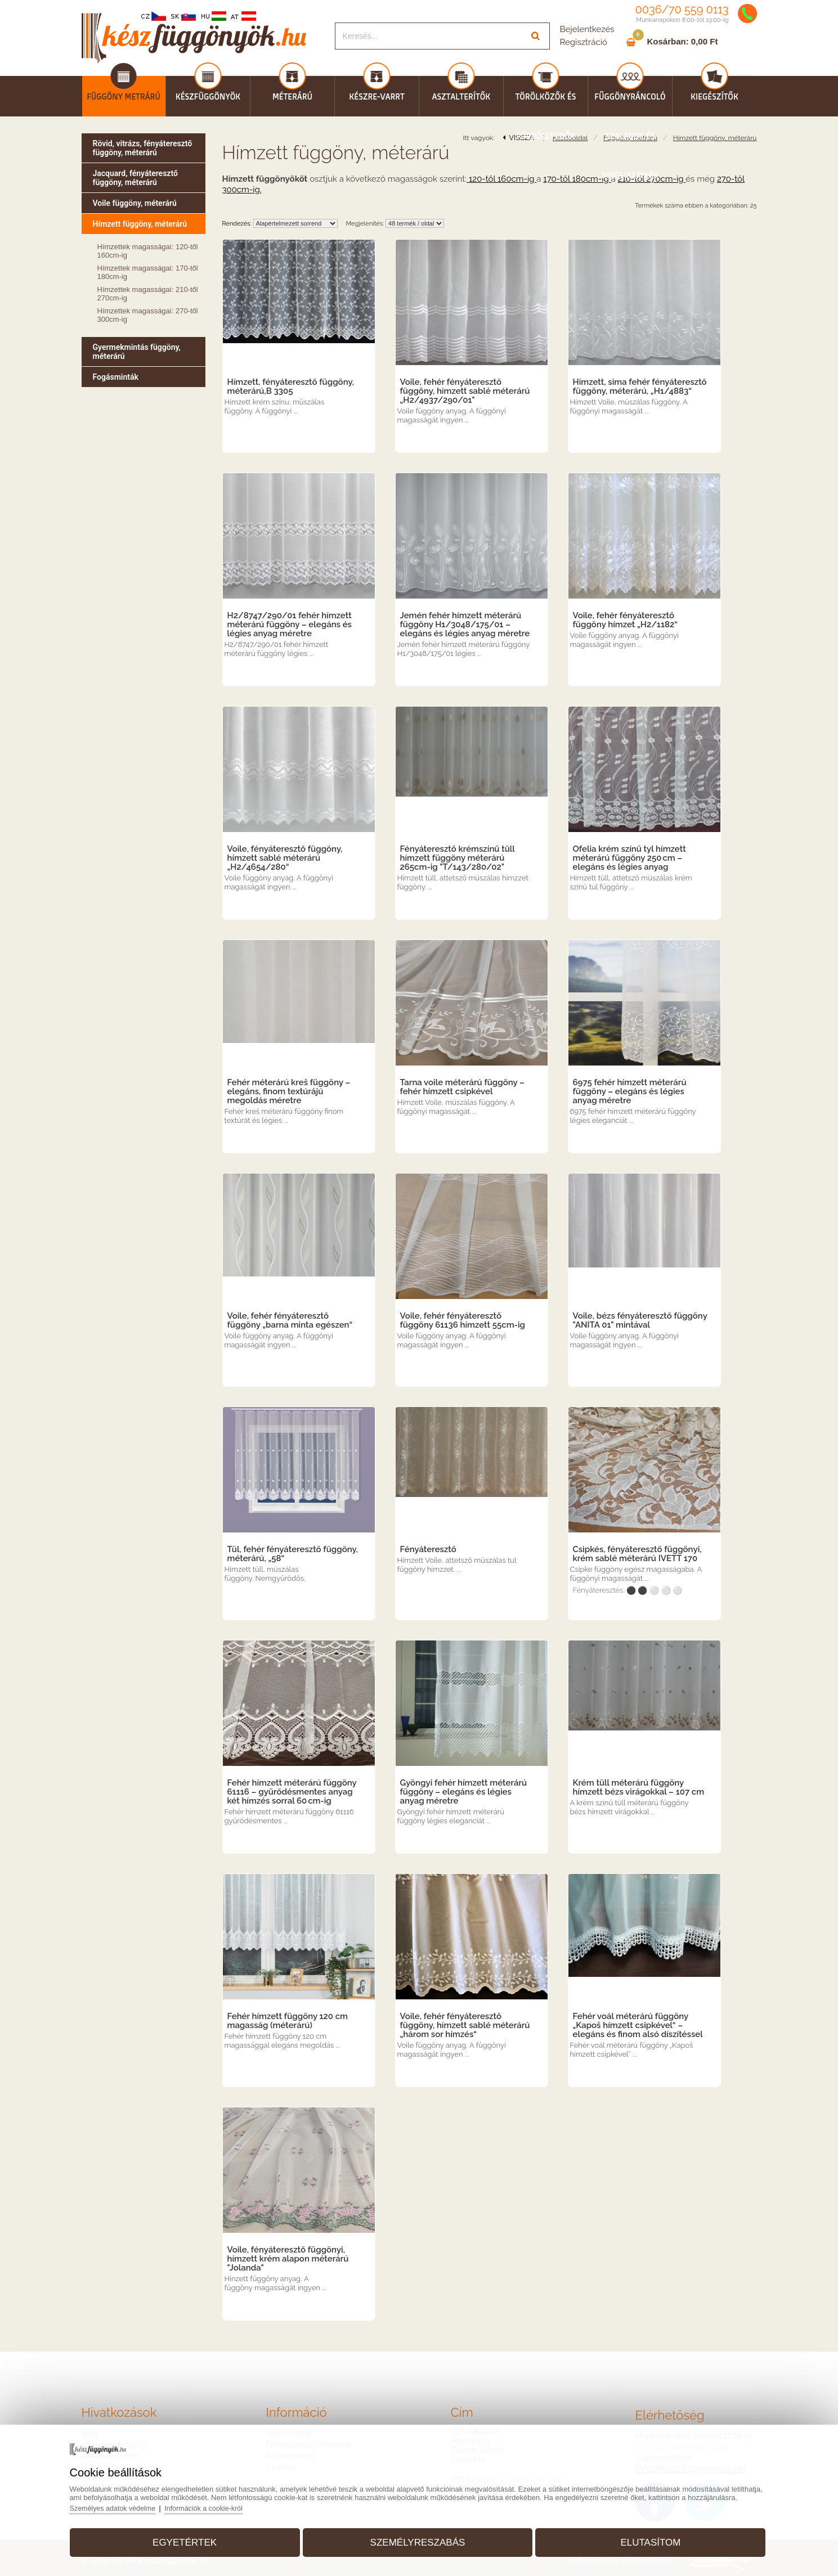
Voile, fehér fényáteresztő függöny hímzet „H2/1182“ (625, 620)
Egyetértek (194, 2538)
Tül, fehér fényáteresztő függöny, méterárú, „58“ (292, 1554)
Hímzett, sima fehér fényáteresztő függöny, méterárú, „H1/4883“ (640, 386)
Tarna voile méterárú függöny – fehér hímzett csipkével (462, 1087)
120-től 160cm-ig (501, 179)
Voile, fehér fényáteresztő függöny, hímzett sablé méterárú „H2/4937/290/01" (465, 390)
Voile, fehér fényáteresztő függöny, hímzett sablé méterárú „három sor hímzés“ (465, 2025)
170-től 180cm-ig (577, 179)
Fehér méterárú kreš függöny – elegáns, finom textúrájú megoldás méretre (289, 1091)
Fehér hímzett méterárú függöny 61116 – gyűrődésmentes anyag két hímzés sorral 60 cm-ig (292, 1791)
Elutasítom (641, 2538)
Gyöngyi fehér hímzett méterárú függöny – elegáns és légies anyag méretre (463, 1791)
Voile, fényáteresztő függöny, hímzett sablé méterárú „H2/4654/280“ (285, 857)
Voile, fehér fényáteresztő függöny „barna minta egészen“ (290, 1320)
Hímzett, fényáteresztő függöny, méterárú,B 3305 (290, 386)
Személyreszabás (417, 2538)
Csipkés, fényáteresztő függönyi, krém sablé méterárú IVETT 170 (637, 1554)
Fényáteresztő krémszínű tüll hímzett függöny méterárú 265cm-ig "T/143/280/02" (457, 857)
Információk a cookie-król (223, 2504)
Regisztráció (583, 42)
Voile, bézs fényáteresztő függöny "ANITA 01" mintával (640, 1320)
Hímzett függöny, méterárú (715, 138)
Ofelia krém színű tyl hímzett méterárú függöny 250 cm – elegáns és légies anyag (629, 857)
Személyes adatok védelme (128, 2504)
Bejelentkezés (587, 29)
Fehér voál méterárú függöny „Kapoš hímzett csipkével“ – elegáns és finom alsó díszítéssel (638, 2025)
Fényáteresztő (428, 1549)
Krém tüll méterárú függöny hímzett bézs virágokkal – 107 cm (639, 1787)
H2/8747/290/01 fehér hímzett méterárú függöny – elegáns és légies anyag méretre (289, 624)
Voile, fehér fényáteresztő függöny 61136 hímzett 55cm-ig (462, 1320)
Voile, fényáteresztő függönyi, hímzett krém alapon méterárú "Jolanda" (288, 2258)
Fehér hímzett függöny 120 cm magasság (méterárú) (287, 2021)
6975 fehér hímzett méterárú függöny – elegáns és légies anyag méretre (630, 1091)
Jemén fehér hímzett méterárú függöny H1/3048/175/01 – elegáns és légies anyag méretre (465, 624)
